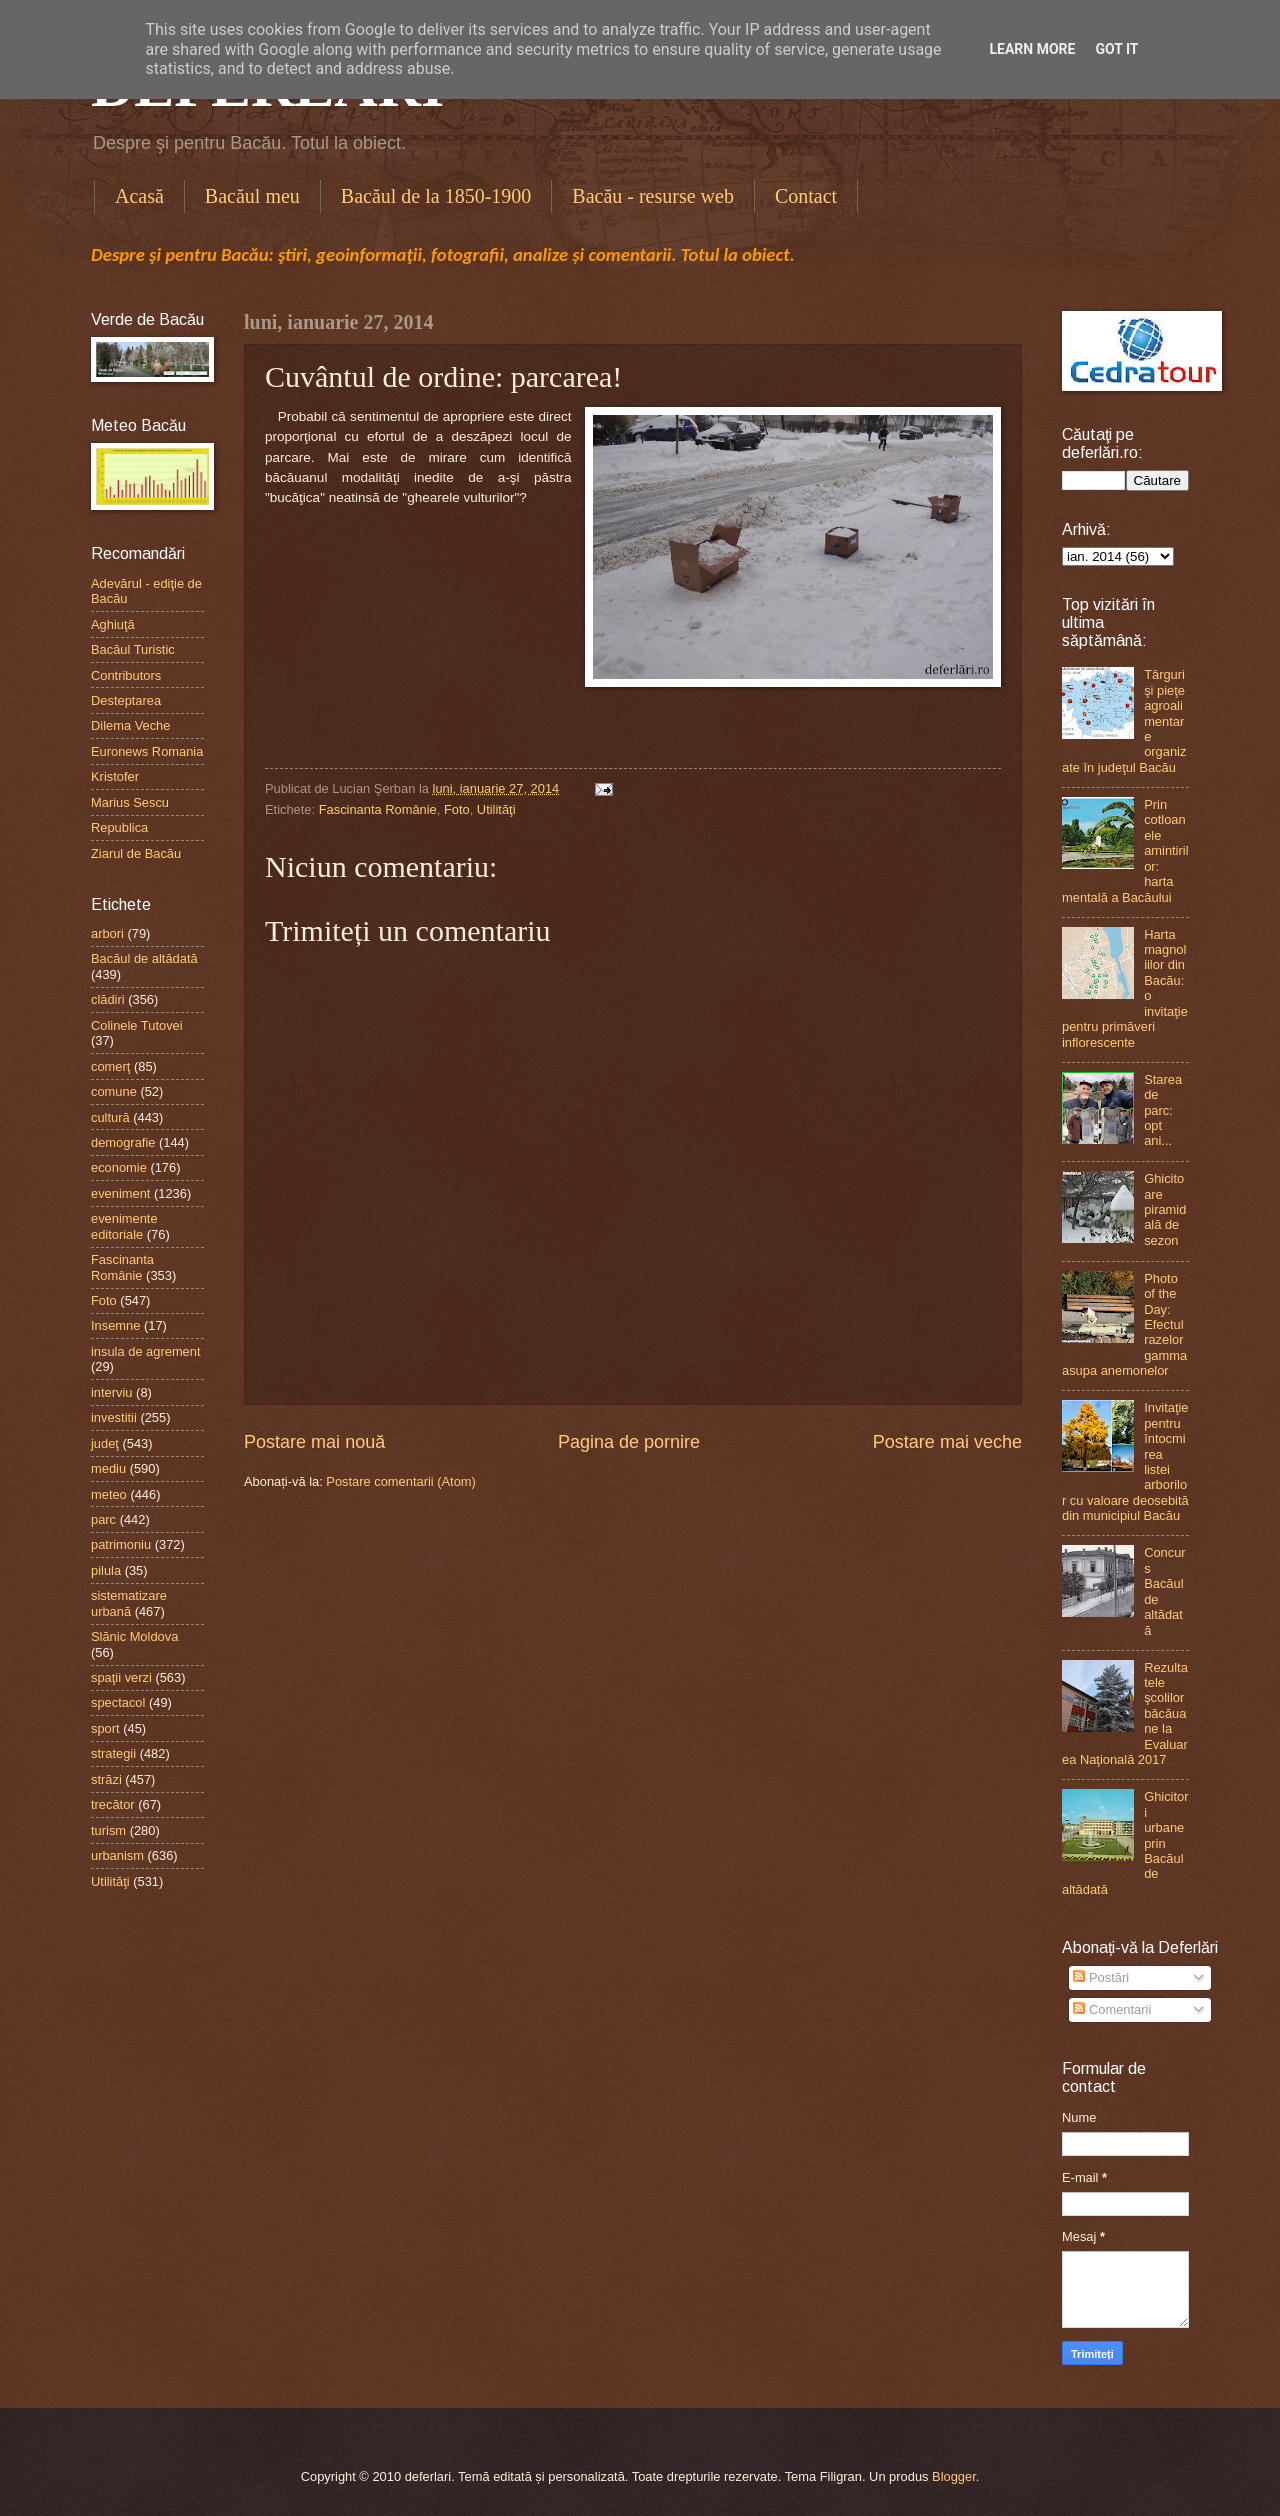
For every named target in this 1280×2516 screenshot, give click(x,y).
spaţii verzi (121, 1677)
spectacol (118, 1702)
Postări (1101, 1977)
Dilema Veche (130, 725)
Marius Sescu (130, 802)
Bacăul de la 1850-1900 (436, 196)
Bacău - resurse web (653, 196)
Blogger (954, 2476)
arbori (107, 933)
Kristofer (115, 776)
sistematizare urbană (129, 1603)
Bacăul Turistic (133, 649)
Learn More (1032, 49)
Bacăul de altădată (144, 958)
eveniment (120, 1193)
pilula (106, 1570)
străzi (106, 1779)
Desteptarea (126, 700)
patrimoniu (121, 1544)
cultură (110, 1117)
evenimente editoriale (124, 1226)
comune (114, 1091)
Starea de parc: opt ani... (1163, 1110)
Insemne (115, 1325)
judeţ (105, 1443)
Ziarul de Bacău (136, 853)
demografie (123, 1142)
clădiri (108, 999)
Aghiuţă (113, 624)
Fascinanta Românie (378, 809)
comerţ (110, 1066)
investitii (114, 1417)
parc (103, 1519)
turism (108, 1830)
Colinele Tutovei (137, 1025)
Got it (1116, 49)
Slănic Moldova (134, 1636)
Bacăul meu (252, 196)
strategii (113, 1753)
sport (105, 1728)
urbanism (117, 1855)
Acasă (139, 196)
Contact (806, 196)
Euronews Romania (147, 751)
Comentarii (1112, 2009)
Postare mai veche (947, 1442)
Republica (119, 827)
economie (119, 1167)
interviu (112, 1392)
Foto (457, 809)
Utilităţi (496, 809)
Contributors (126, 675)
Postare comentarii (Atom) (401, 1481)
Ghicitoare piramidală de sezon (1165, 1209)
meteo (109, 1494)
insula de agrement (146, 1351)
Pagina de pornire (629, 1442)
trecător (113, 1804)
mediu (108, 1468)
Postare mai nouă (314, 1442)
